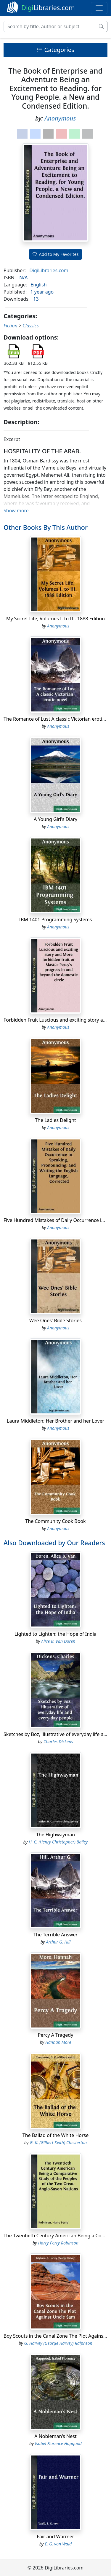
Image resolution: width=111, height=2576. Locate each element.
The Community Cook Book (55, 1521)
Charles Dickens (58, 1741)
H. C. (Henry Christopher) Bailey (58, 1842)
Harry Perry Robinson (58, 2243)
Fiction (10, 325)
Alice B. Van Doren (58, 1641)
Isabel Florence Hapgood (58, 2443)
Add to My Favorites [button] (56, 254)
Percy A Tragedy (55, 2035)
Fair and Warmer (55, 2536)
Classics (30, 325)
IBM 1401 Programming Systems (55, 919)
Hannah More (58, 2042)
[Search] (49, 26)
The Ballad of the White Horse (55, 2135)
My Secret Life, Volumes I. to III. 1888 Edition (55, 618)
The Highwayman (55, 1834)
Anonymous (60, 118)
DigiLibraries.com (48, 270)
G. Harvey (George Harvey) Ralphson (58, 2343)
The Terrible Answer (55, 1934)
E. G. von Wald (58, 2544)
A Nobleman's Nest (55, 2436)
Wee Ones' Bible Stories (55, 1320)
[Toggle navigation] (99, 8)
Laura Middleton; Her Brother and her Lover (55, 1421)
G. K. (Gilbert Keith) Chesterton (58, 2142)
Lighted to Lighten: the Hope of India (55, 1634)
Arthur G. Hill (58, 1942)
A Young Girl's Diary (55, 819)
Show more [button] (16, 510)
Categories (55, 50)
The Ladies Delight (55, 1120)
